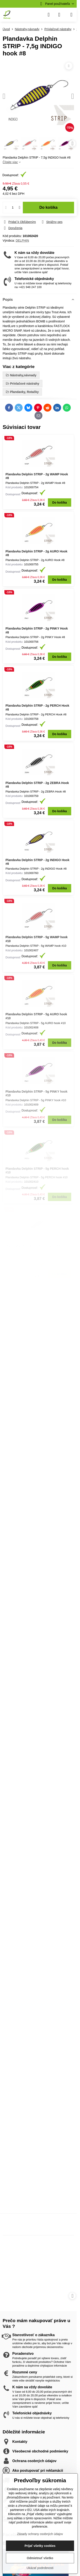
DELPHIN (22, 240)
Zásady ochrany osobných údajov (40, 2534)
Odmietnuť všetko (40, 2558)
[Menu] (71, 14)
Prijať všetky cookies (40, 2546)
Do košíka (48, 207)
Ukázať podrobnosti (40, 2568)
